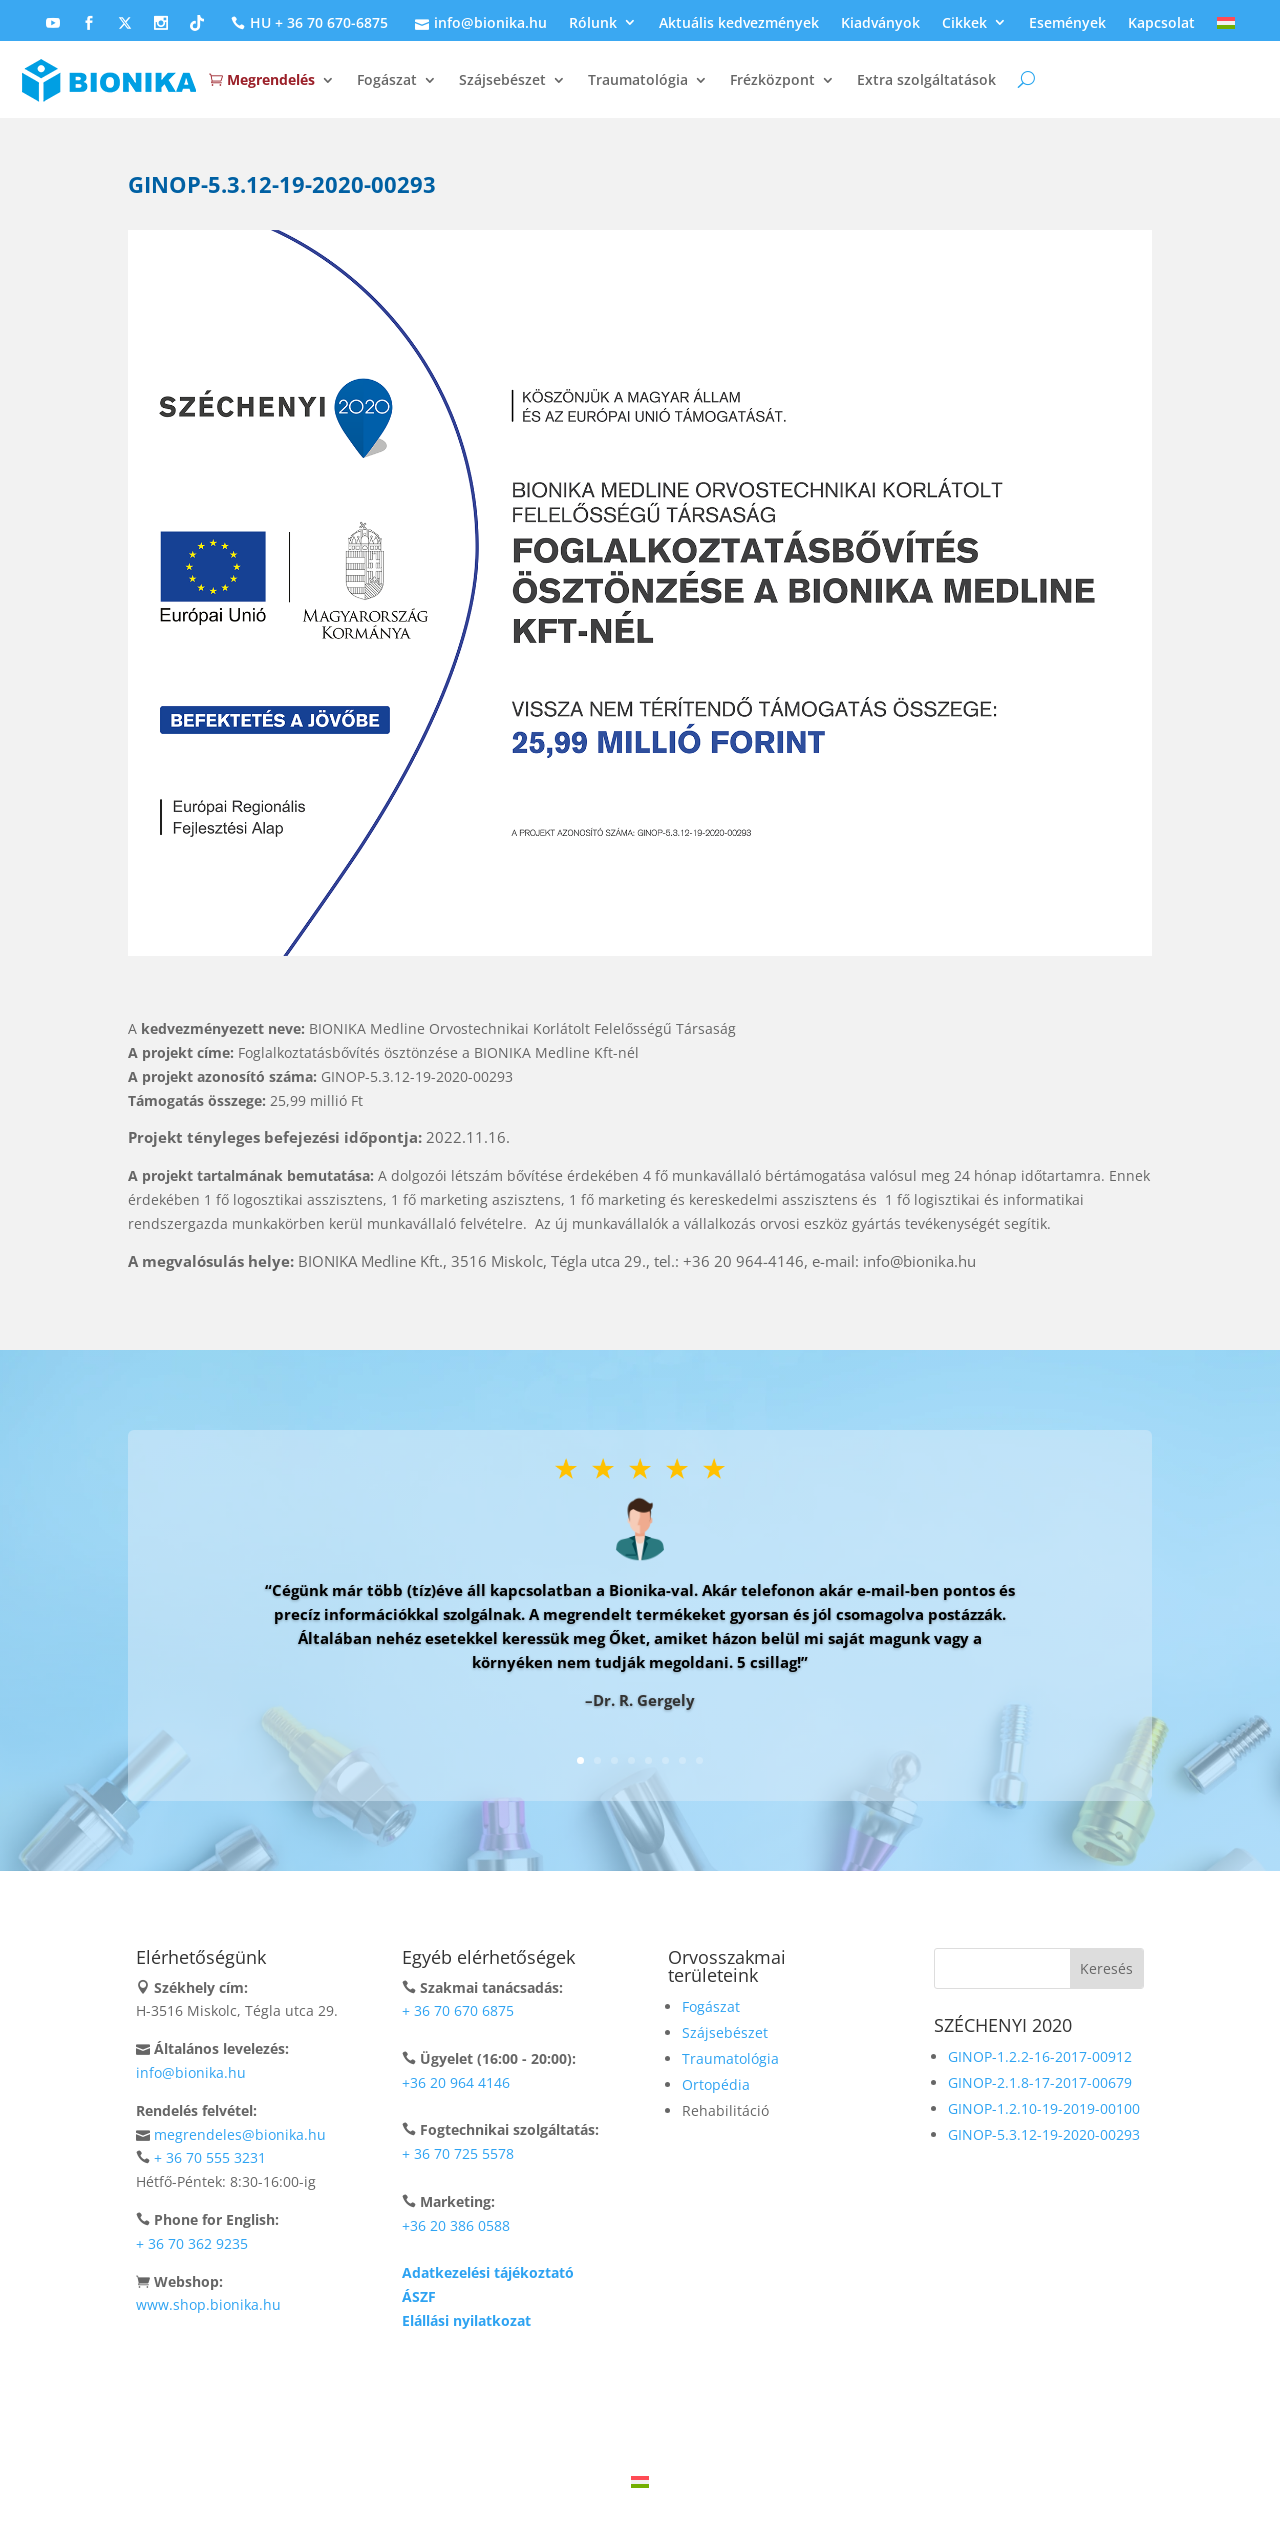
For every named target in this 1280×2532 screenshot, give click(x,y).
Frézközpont (772, 79)
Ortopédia (716, 2084)
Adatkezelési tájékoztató (488, 2272)
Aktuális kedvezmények (739, 23)
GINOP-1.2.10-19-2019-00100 (1044, 2108)
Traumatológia (638, 79)
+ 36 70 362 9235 (192, 2243)
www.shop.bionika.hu (208, 2304)
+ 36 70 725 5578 (458, 2153)
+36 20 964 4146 (456, 2082)
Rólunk (593, 23)
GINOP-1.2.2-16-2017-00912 (1040, 2056)
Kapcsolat (1161, 23)
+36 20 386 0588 (456, 2225)
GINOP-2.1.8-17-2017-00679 (1040, 2082)
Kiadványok (880, 23)
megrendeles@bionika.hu (240, 2134)
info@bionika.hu (478, 23)
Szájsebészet (502, 79)
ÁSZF (419, 2296)
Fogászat (387, 79)
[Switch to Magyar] (640, 2480)
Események (1067, 23)
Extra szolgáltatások (926, 79)
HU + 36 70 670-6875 (307, 23)
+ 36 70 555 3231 (210, 2157)
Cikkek (964, 23)
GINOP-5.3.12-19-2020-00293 (1044, 2134)
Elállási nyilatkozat (466, 2320)
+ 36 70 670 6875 (458, 2010)
